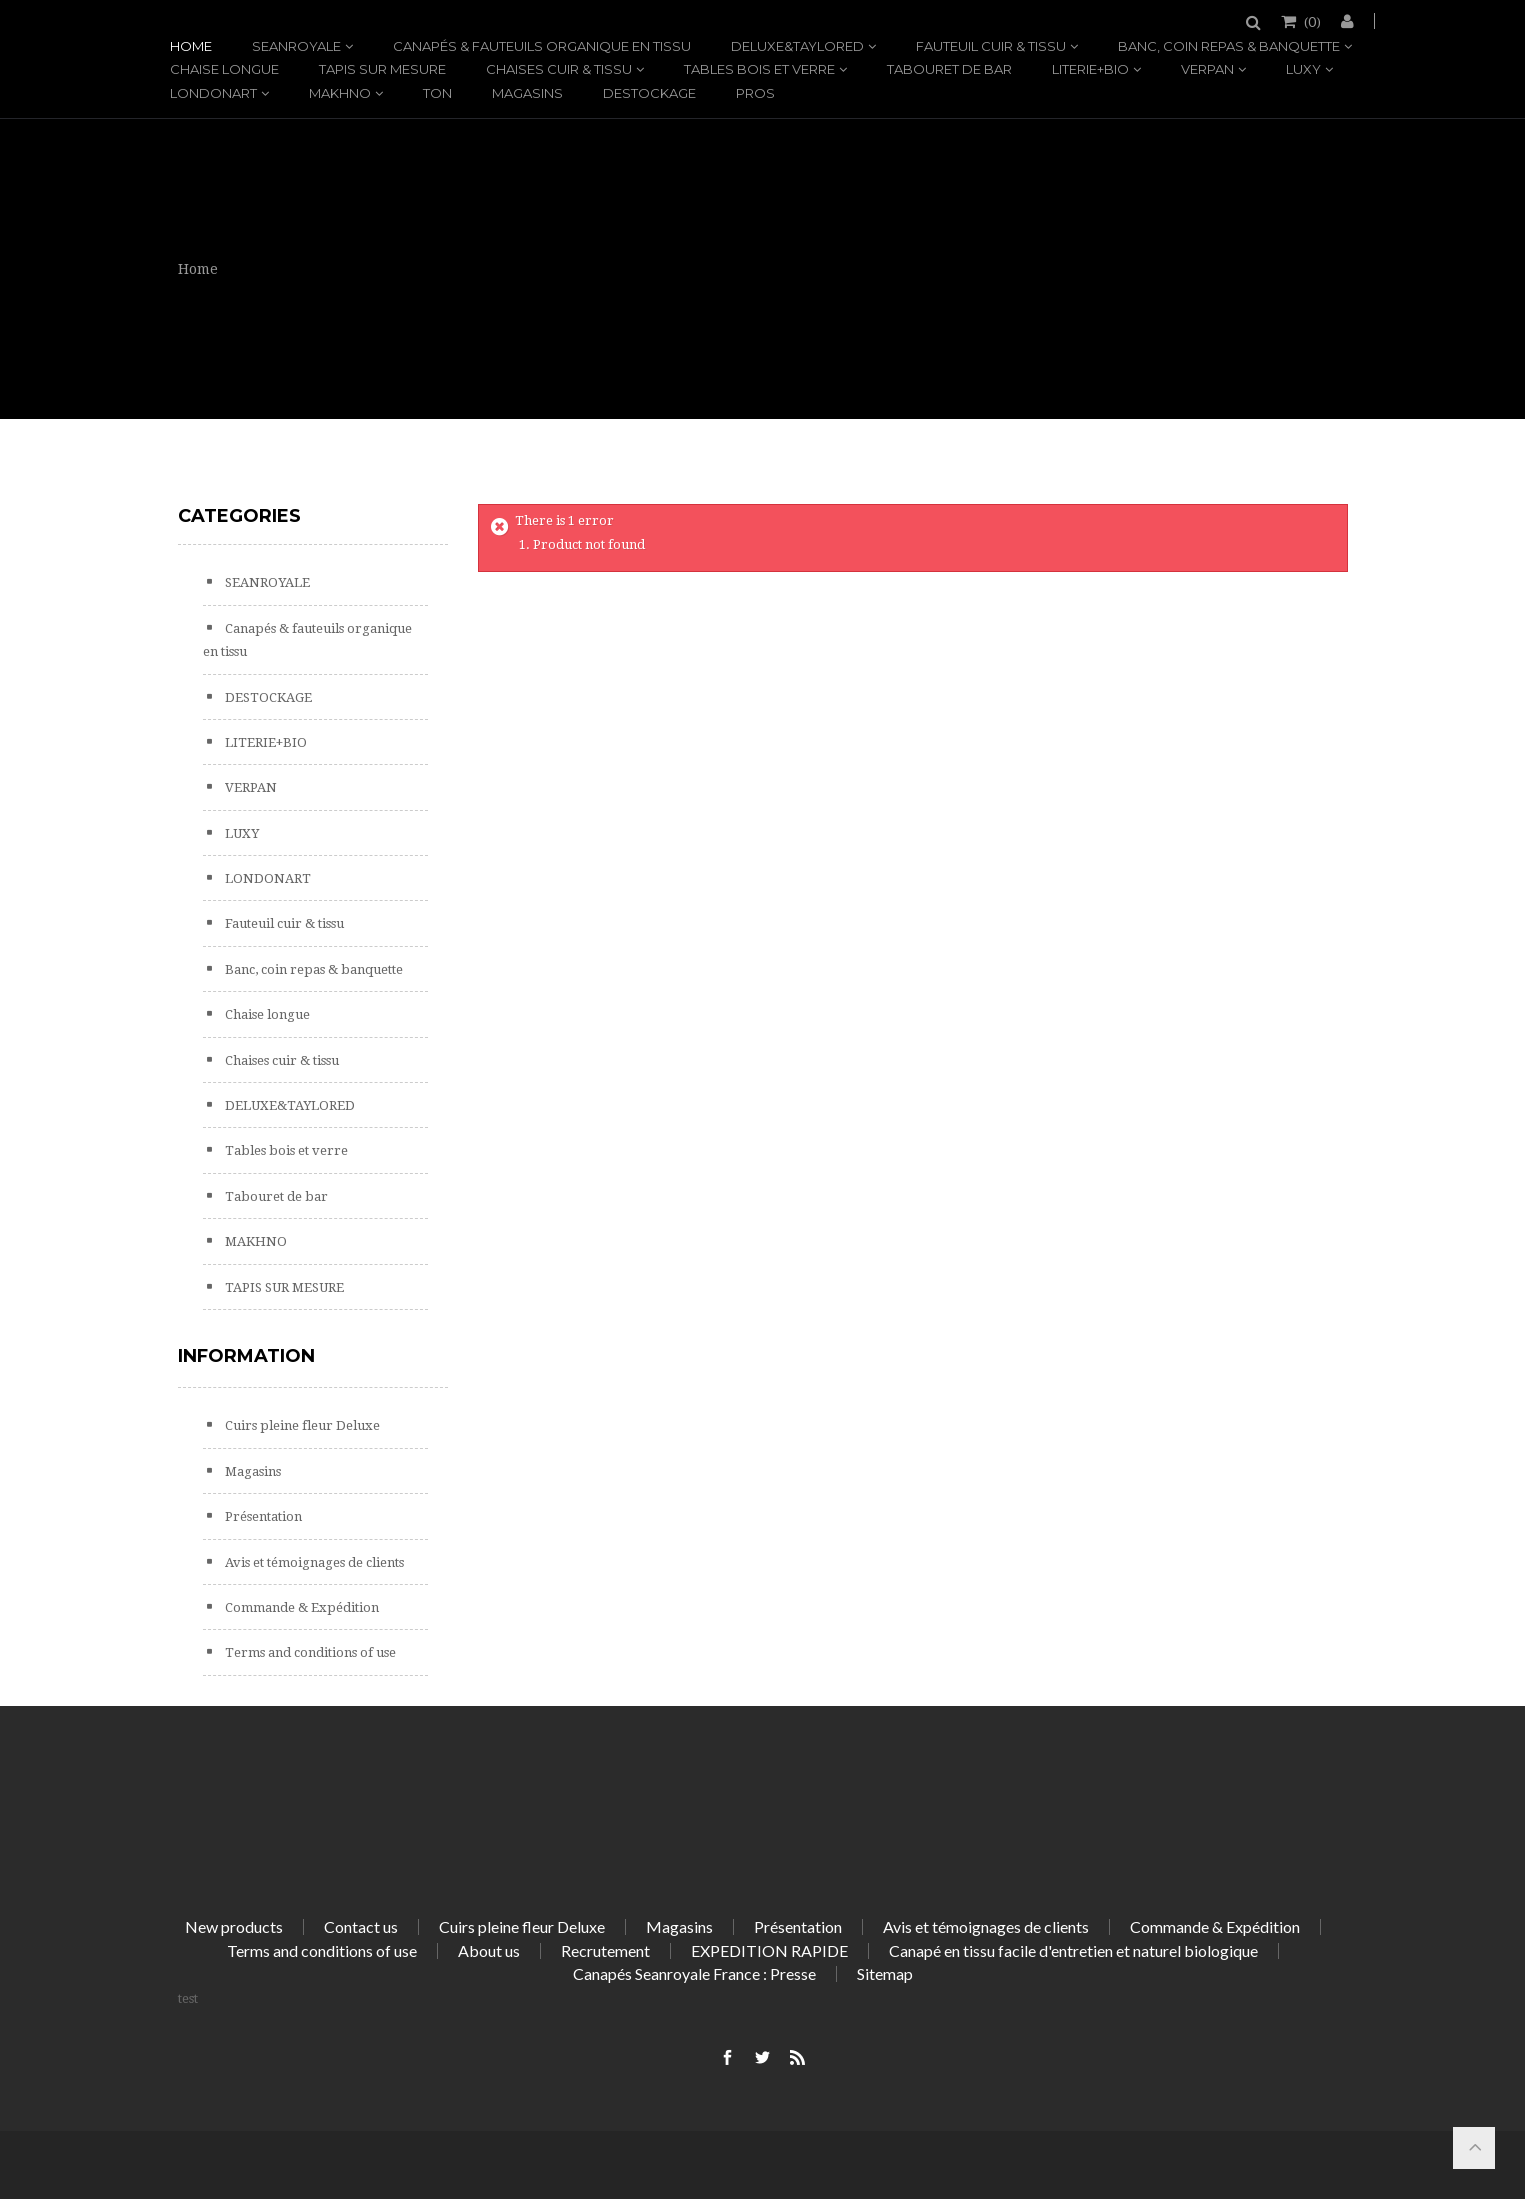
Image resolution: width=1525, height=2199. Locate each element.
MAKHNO (340, 93)
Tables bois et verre (759, 69)
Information (246, 1356)
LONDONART (213, 93)
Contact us (361, 1926)
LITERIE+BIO (1090, 69)
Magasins (527, 93)
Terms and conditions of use (309, 1652)
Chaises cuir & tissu (559, 69)
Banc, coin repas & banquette (1229, 46)
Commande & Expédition (300, 1607)
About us (489, 1950)
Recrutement (605, 1950)
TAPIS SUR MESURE (382, 69)
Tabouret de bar (949, 69)
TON (437, 93)
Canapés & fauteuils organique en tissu (542, 46)
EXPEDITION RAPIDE (769, 1950)
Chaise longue (224, 69)
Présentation (262, 1516)
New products (234, 1926)
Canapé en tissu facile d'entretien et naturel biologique (1073, 1950)
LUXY (1303, 69)
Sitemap (885, 1973)
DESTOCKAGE (649, 93)
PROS (755, 93)
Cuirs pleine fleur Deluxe (301, 1425)
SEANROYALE (296, 46)
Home (191, 46)
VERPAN (1207, 69)
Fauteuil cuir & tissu (991, 46)
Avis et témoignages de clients (313, 1562)
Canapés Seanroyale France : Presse (694, 1973)
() (1311, 21)
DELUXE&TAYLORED (797, 46)
